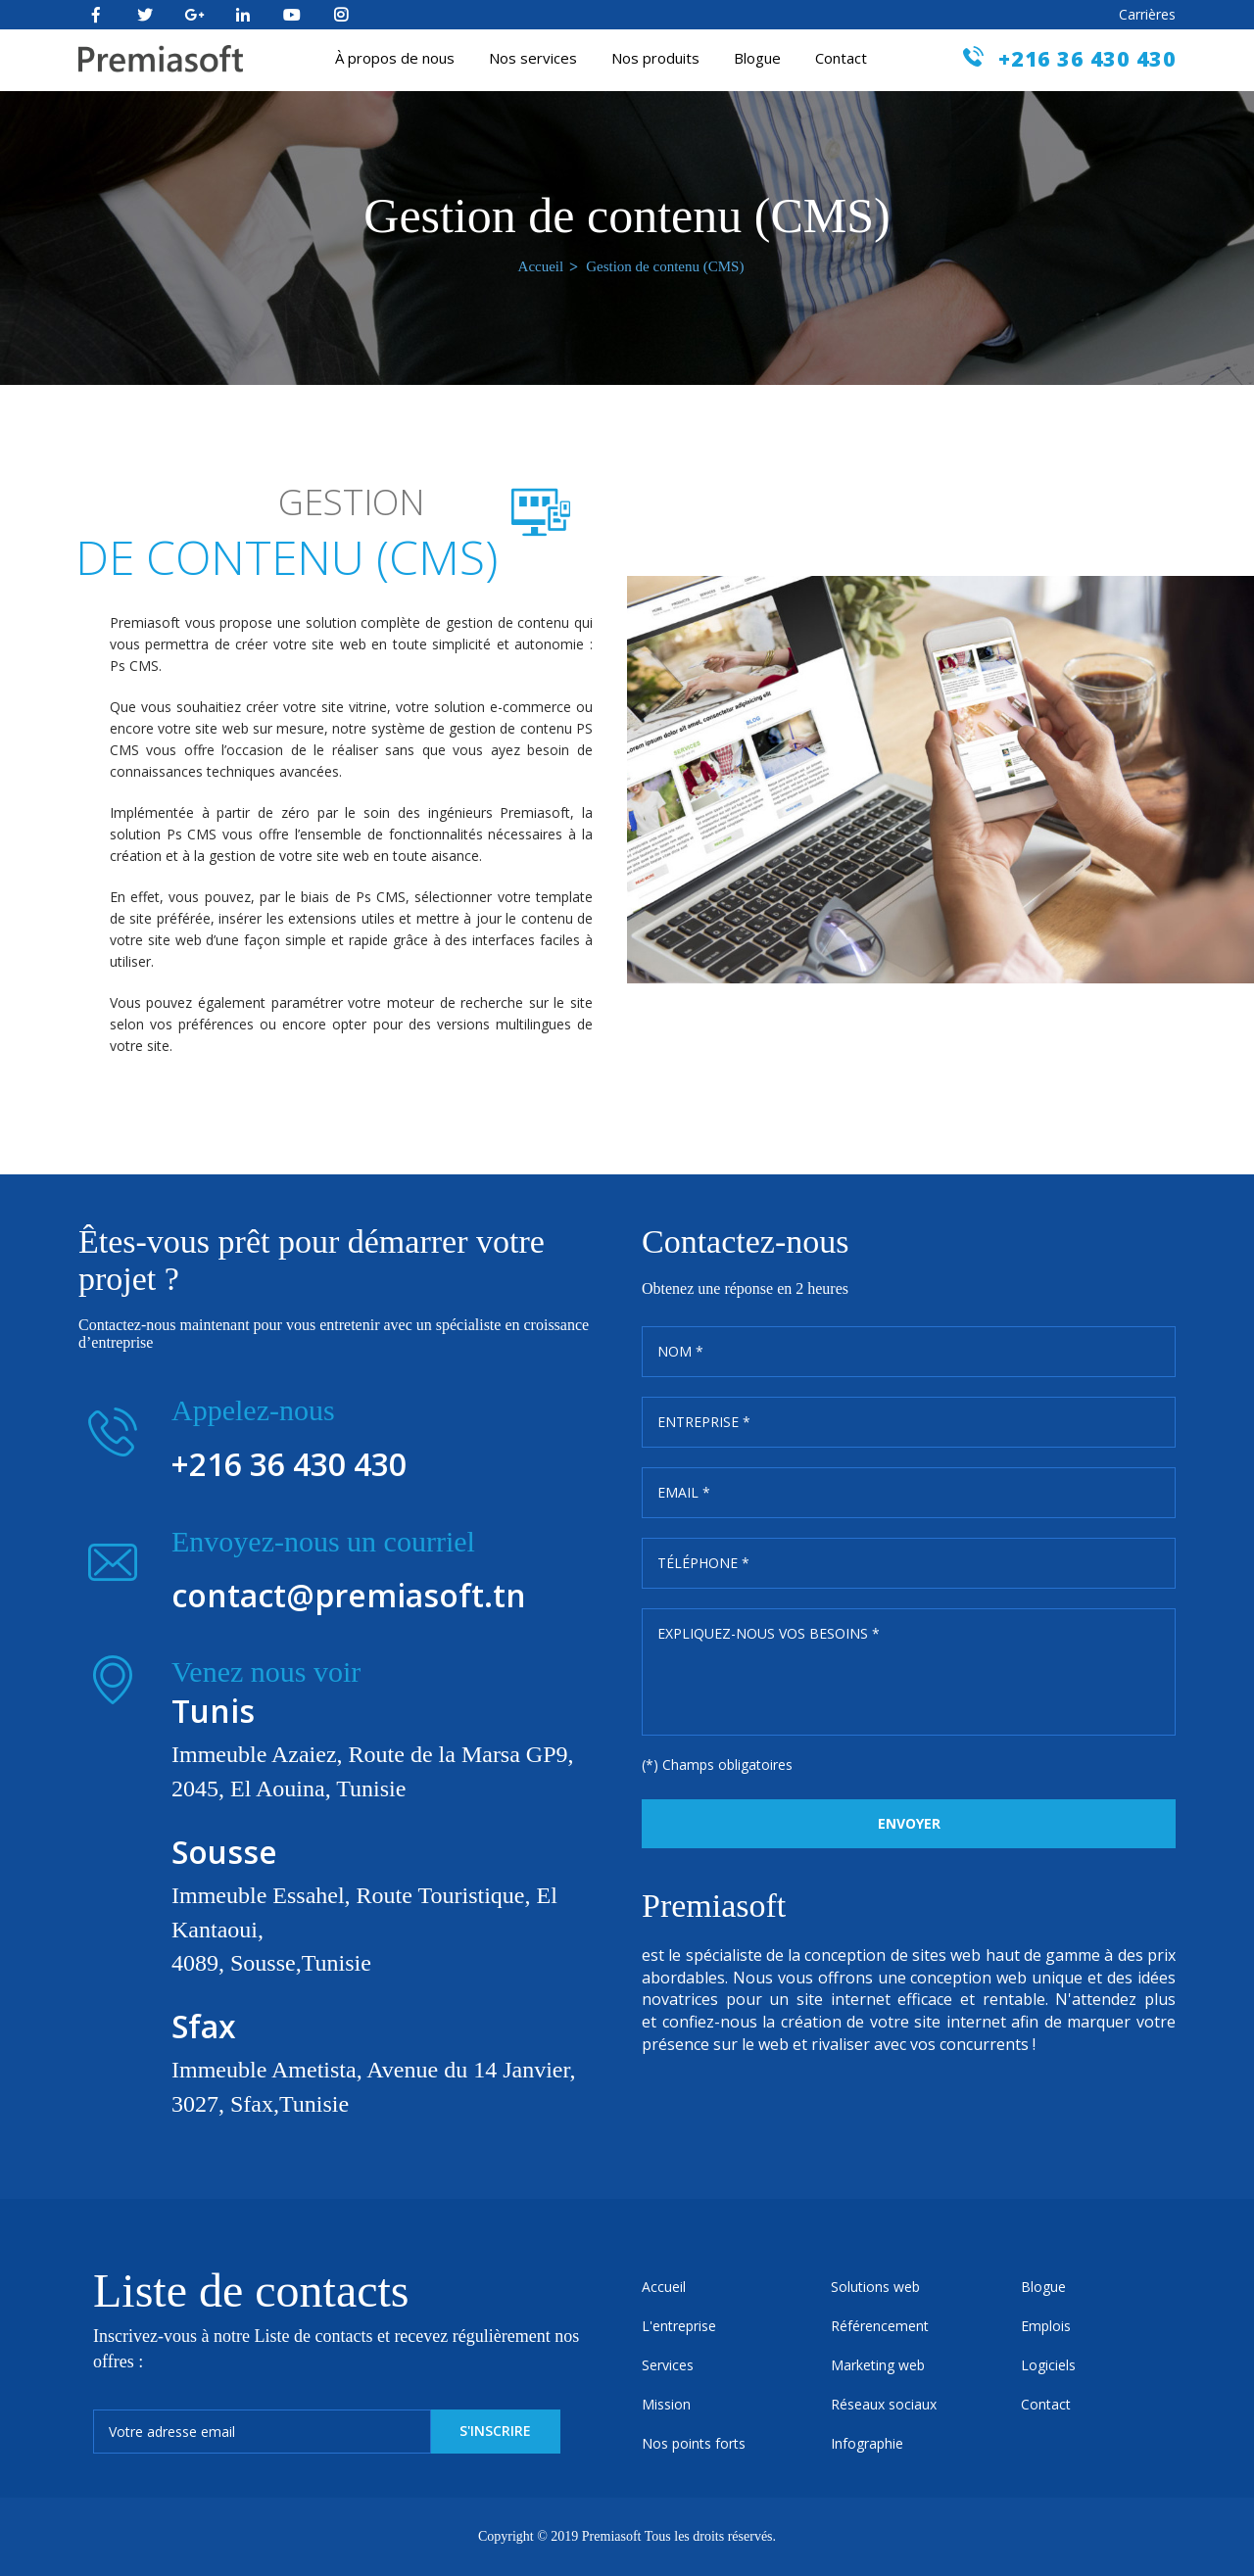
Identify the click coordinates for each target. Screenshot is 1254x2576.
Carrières (1147, 14)
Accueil (541, 266)
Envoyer (909, 1823)
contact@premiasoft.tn (348, 1595)
